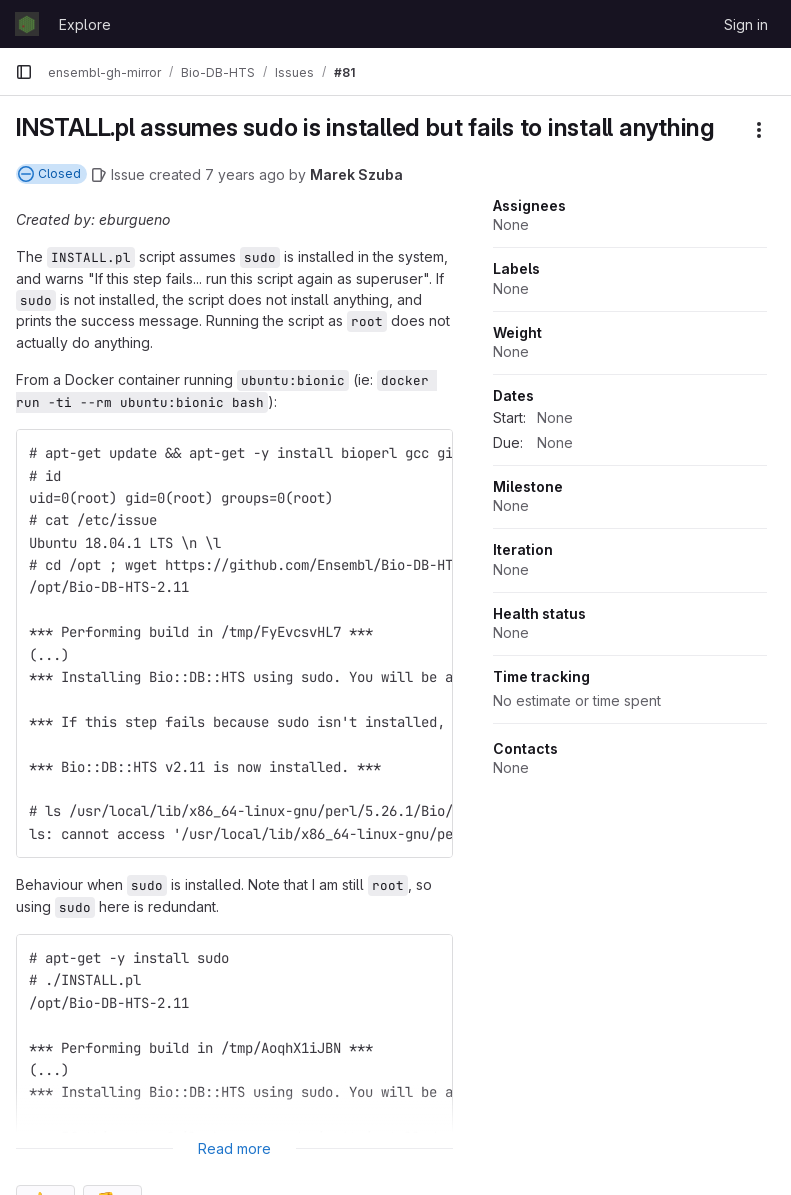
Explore (85, 24)
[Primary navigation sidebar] (24, 72)
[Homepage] (27, 24)
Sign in (746, 24)
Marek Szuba (356, 174)
